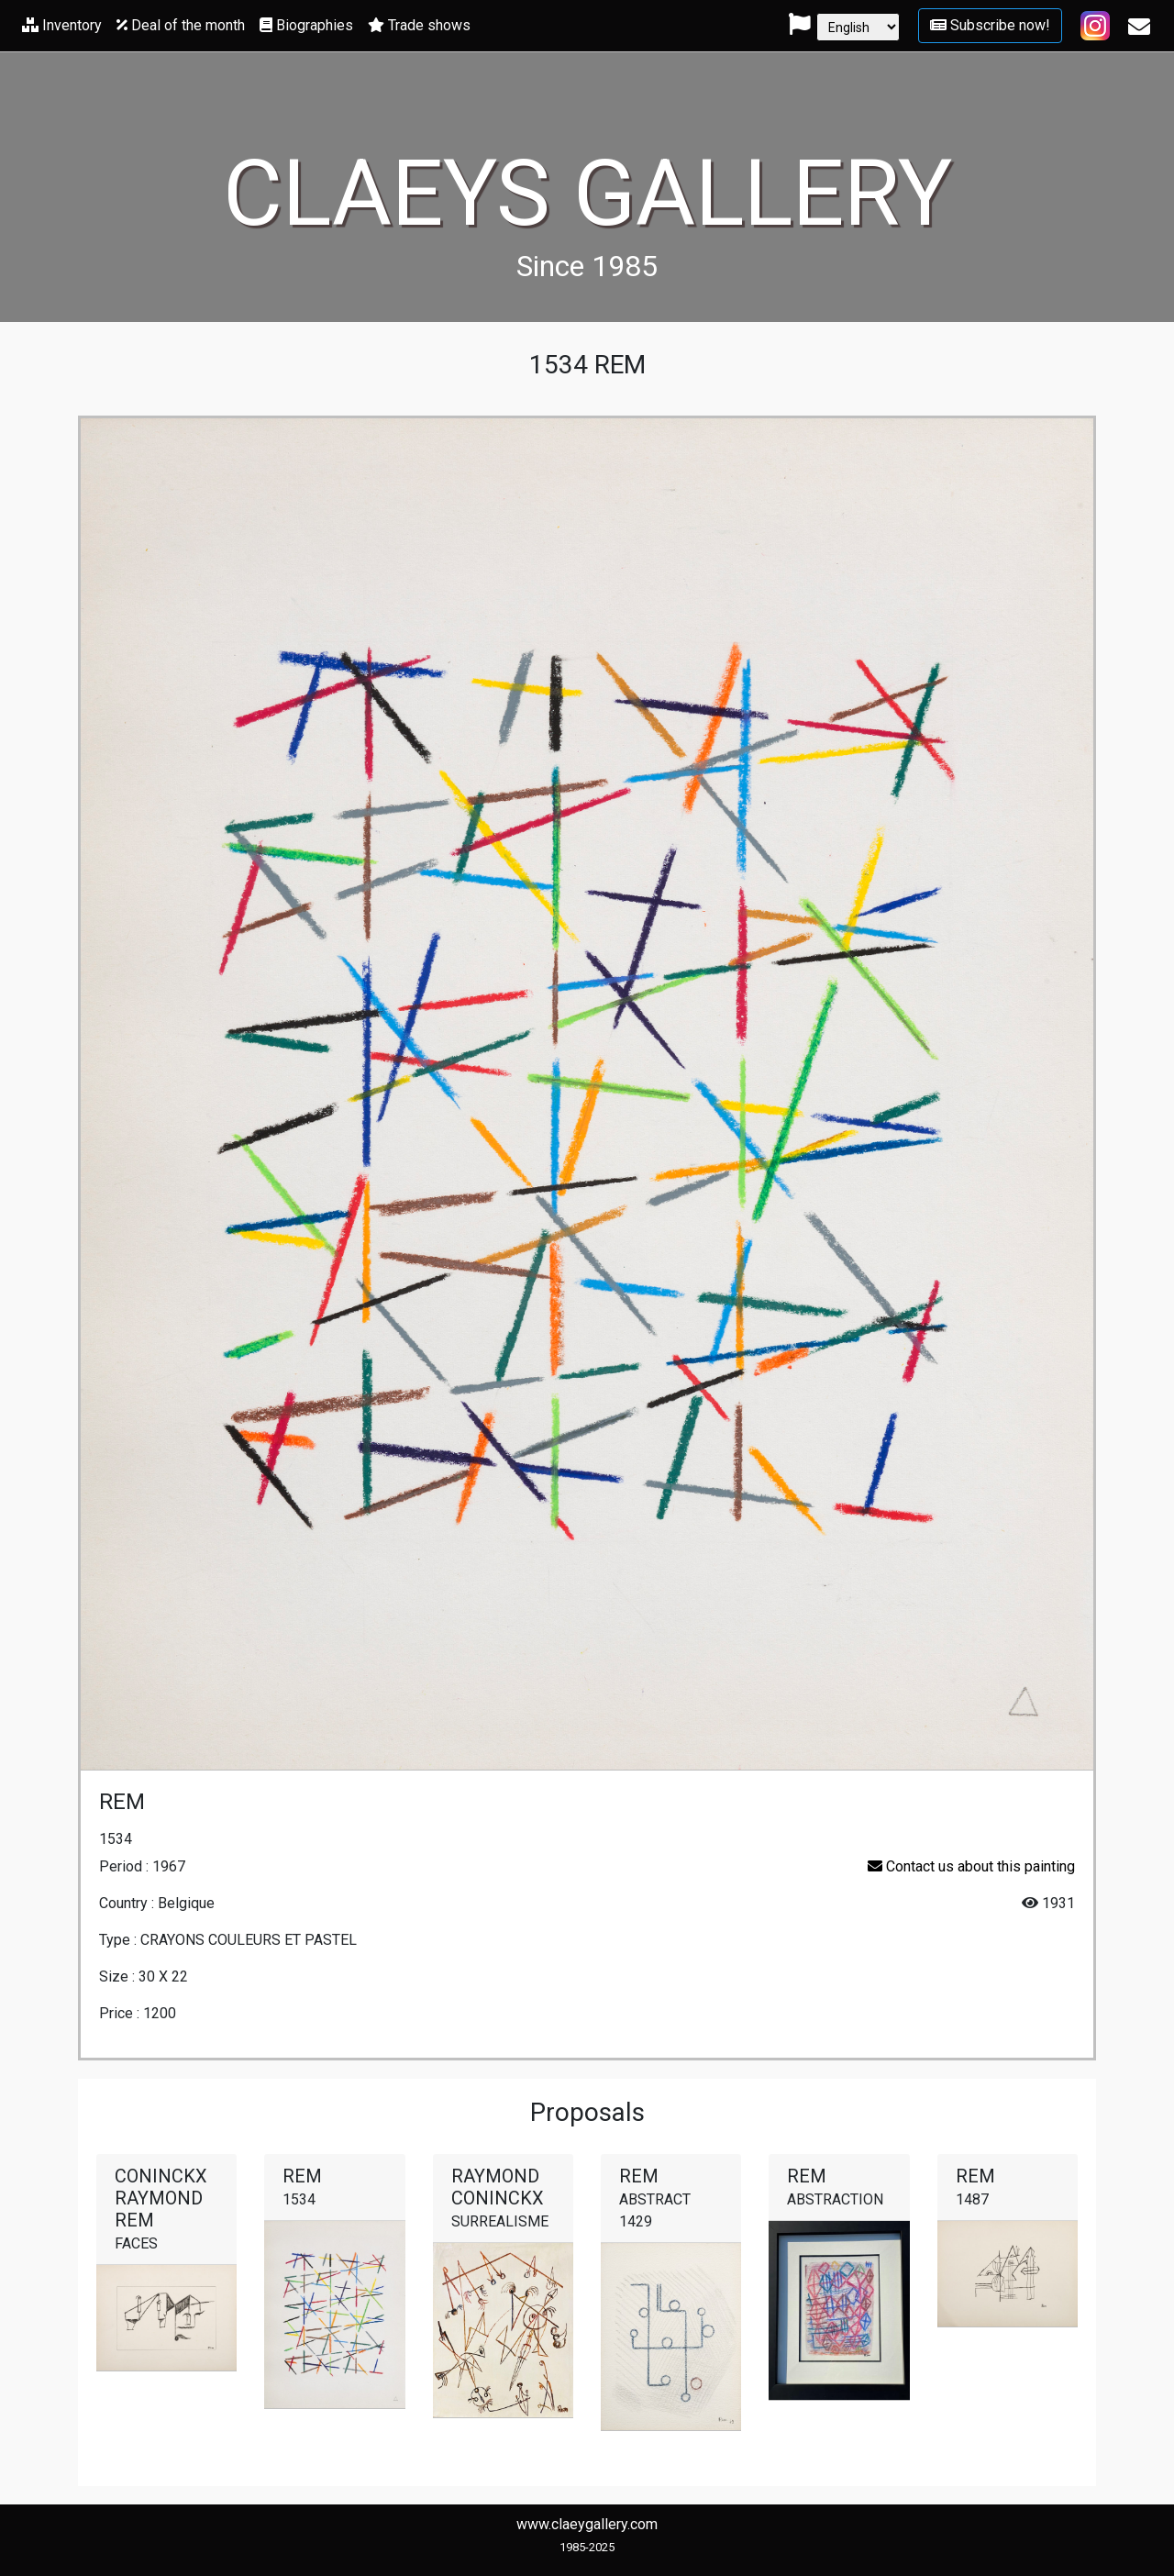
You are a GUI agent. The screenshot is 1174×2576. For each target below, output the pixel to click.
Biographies (306, 25)
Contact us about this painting (971, 1866)
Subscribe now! (990, 25)
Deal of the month (180, 25)
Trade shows (419, 25)
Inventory (62, 25)
